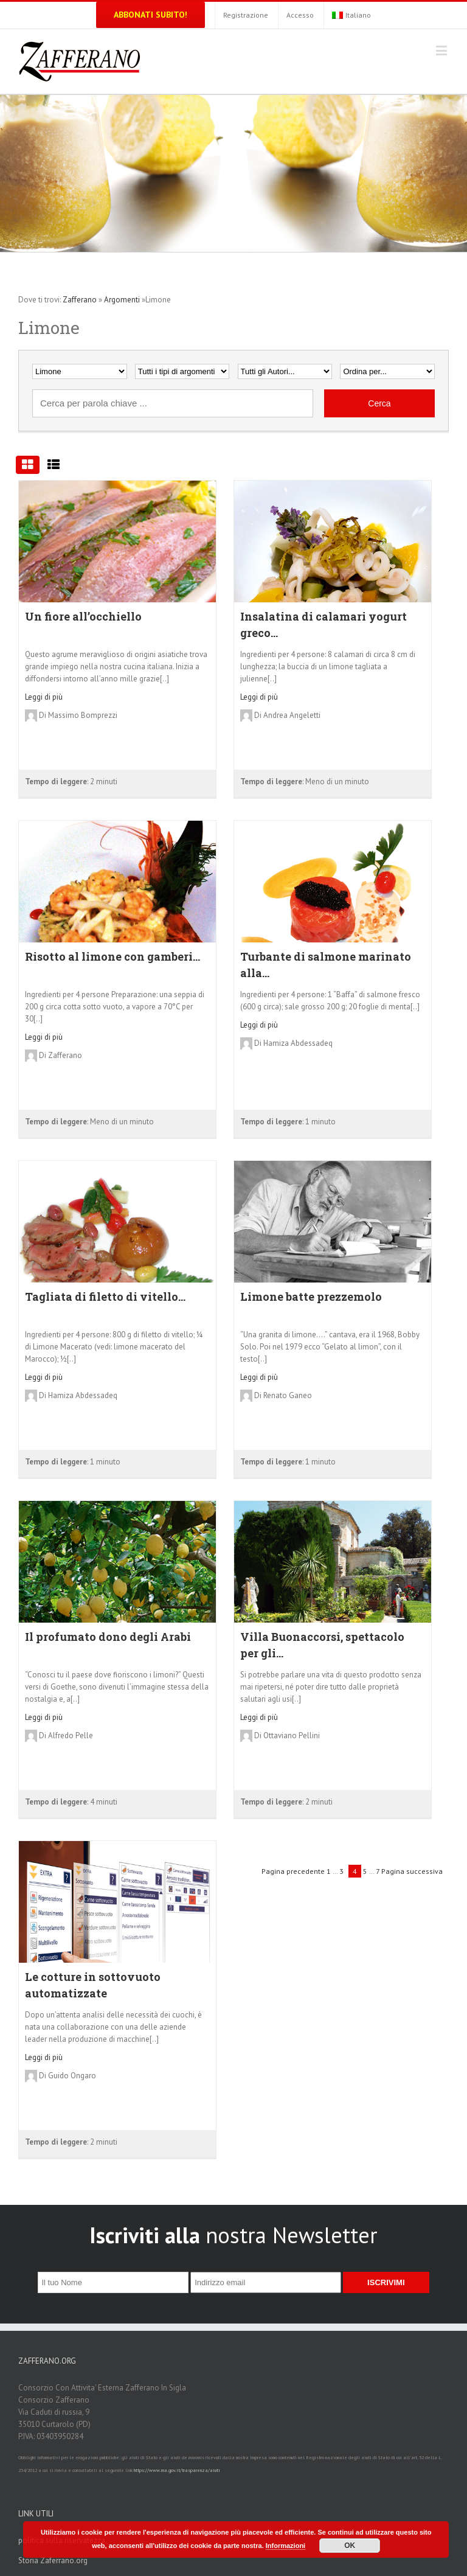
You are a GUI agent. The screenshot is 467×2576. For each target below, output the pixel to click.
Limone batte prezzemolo (311, 1296)
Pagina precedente (293, 1871)
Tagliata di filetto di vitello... (105, 1296)
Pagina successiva (412, 1871)
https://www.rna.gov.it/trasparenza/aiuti (177, 2470)
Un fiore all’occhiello (83, 616)
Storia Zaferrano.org (53, 2560)
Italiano (351, 14)
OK (349, 2545)
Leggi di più (44, 697)
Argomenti (122, 299)
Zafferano (80, 299)
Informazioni (285, 2545)
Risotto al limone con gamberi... (112, 956)
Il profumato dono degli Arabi (108, 1636)
